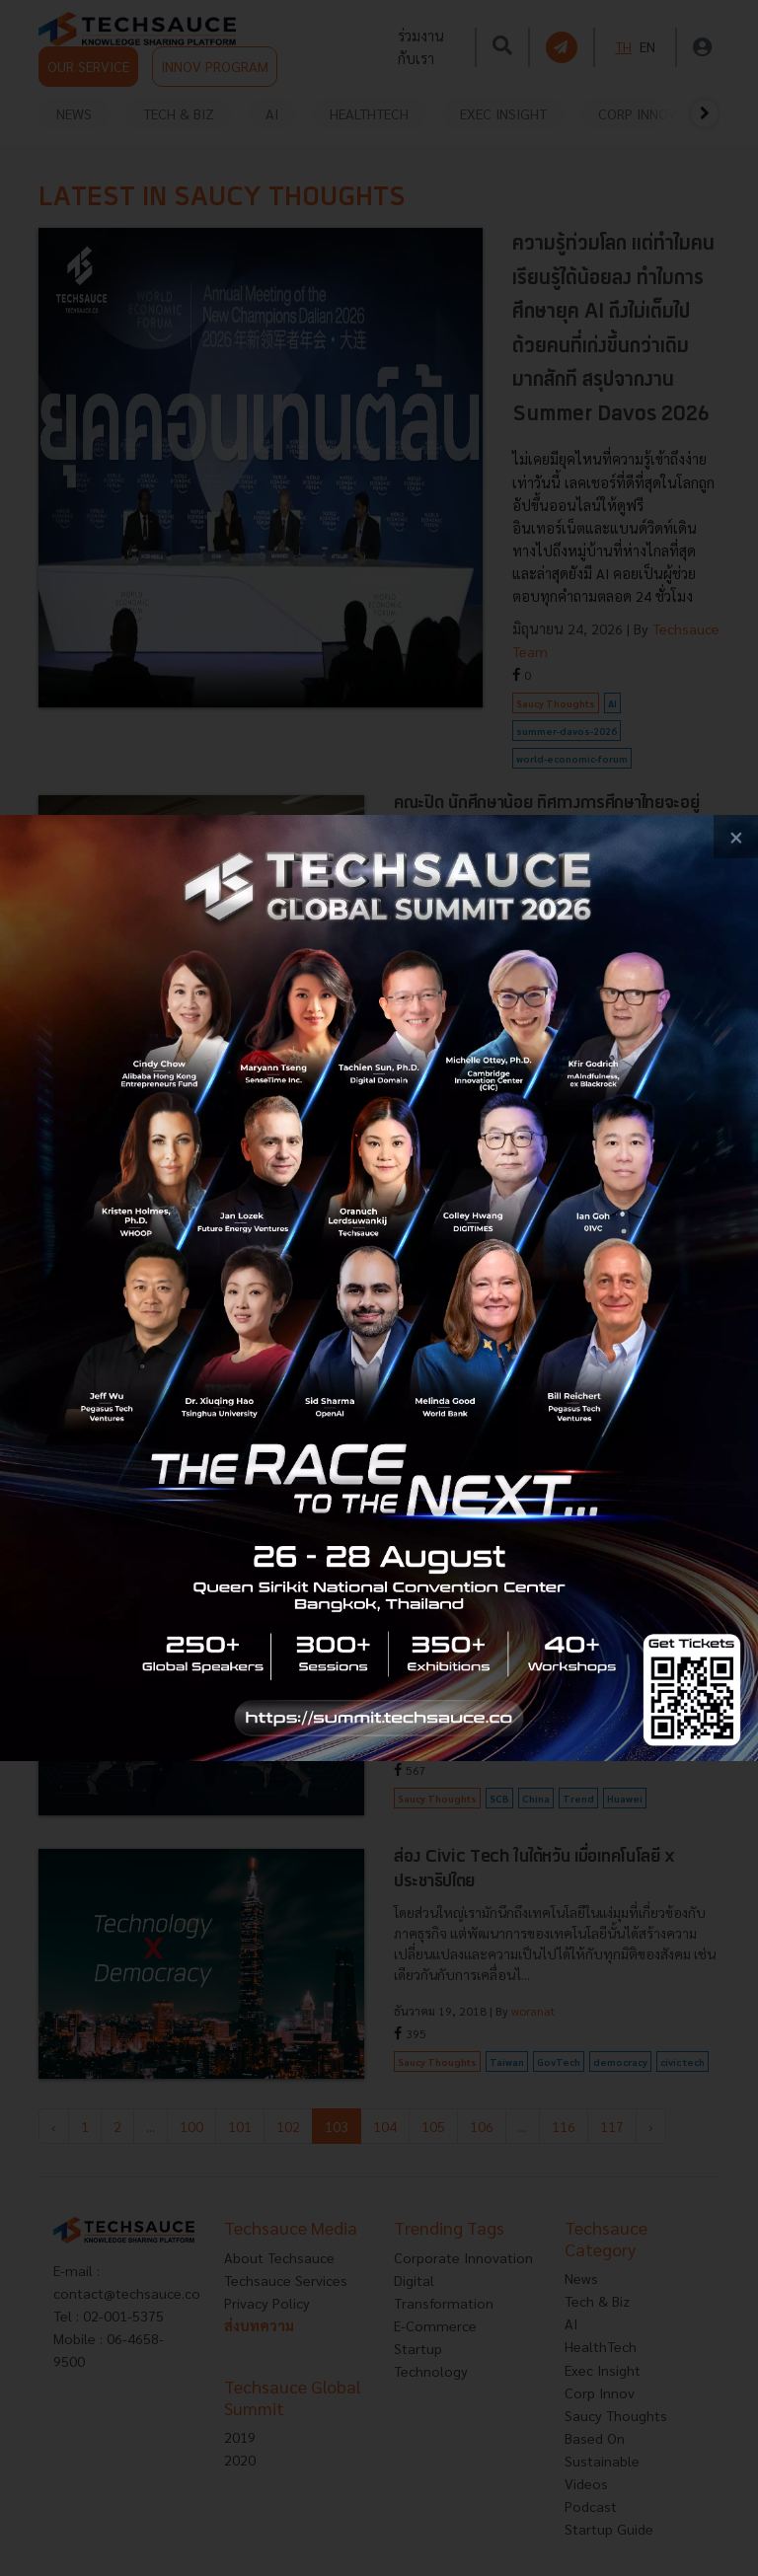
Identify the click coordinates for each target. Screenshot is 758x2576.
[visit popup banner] (379, 1288)
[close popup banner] (736, 837)
